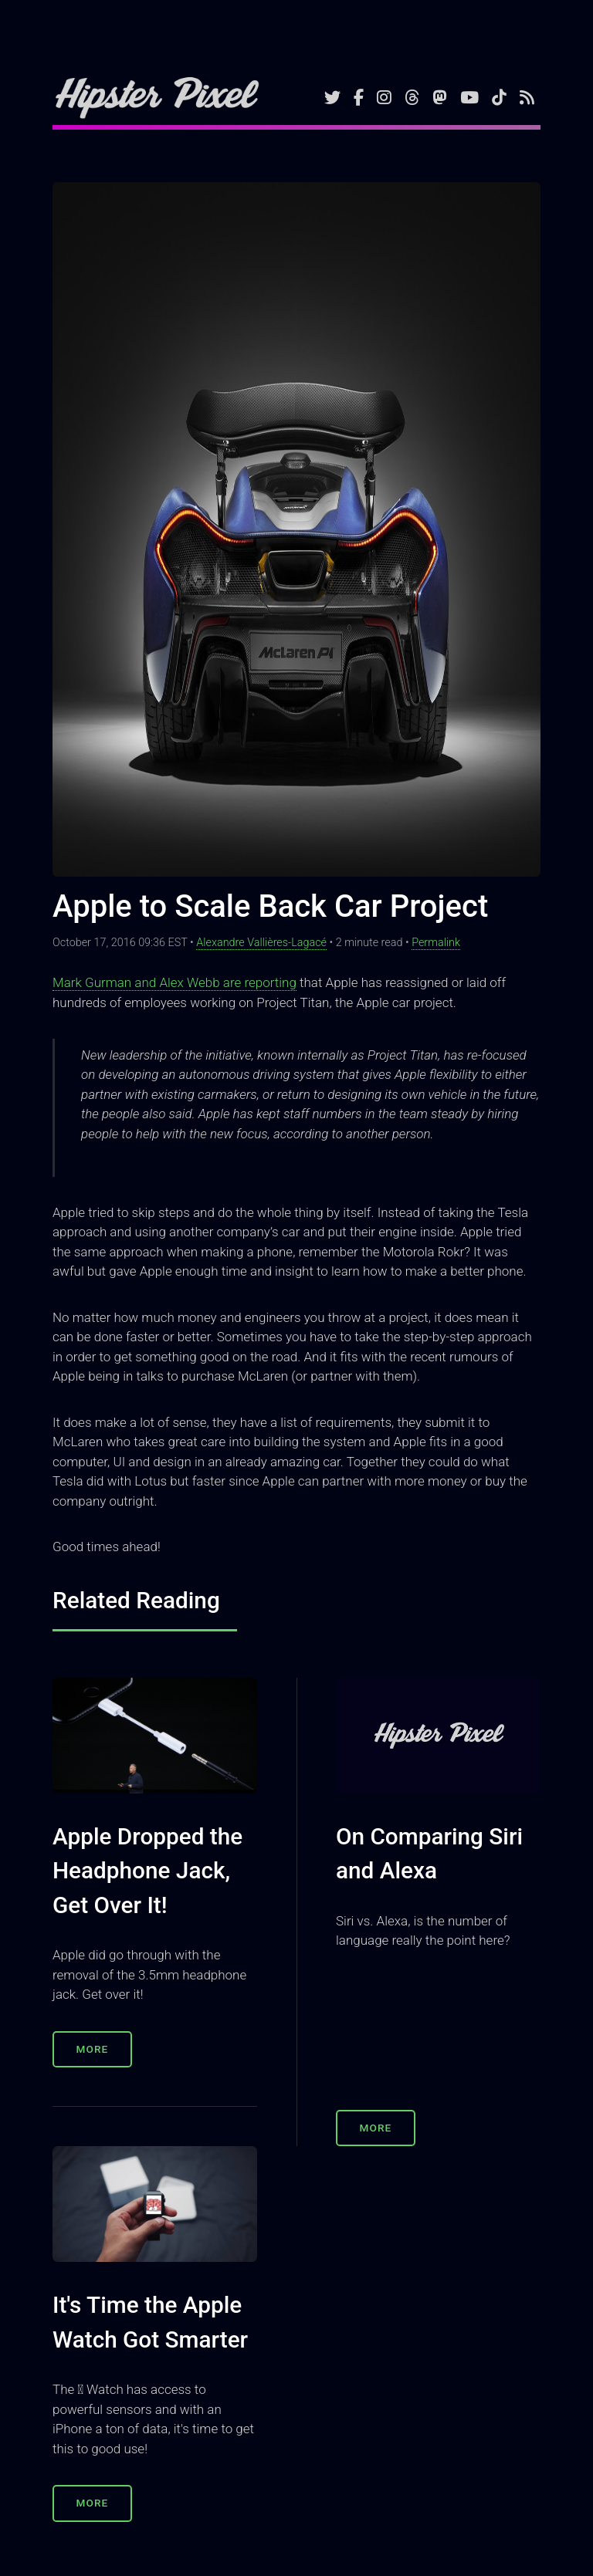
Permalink (436, 942)
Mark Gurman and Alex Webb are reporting (174, 982)
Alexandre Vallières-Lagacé (261, 942)
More (92, 2049)
